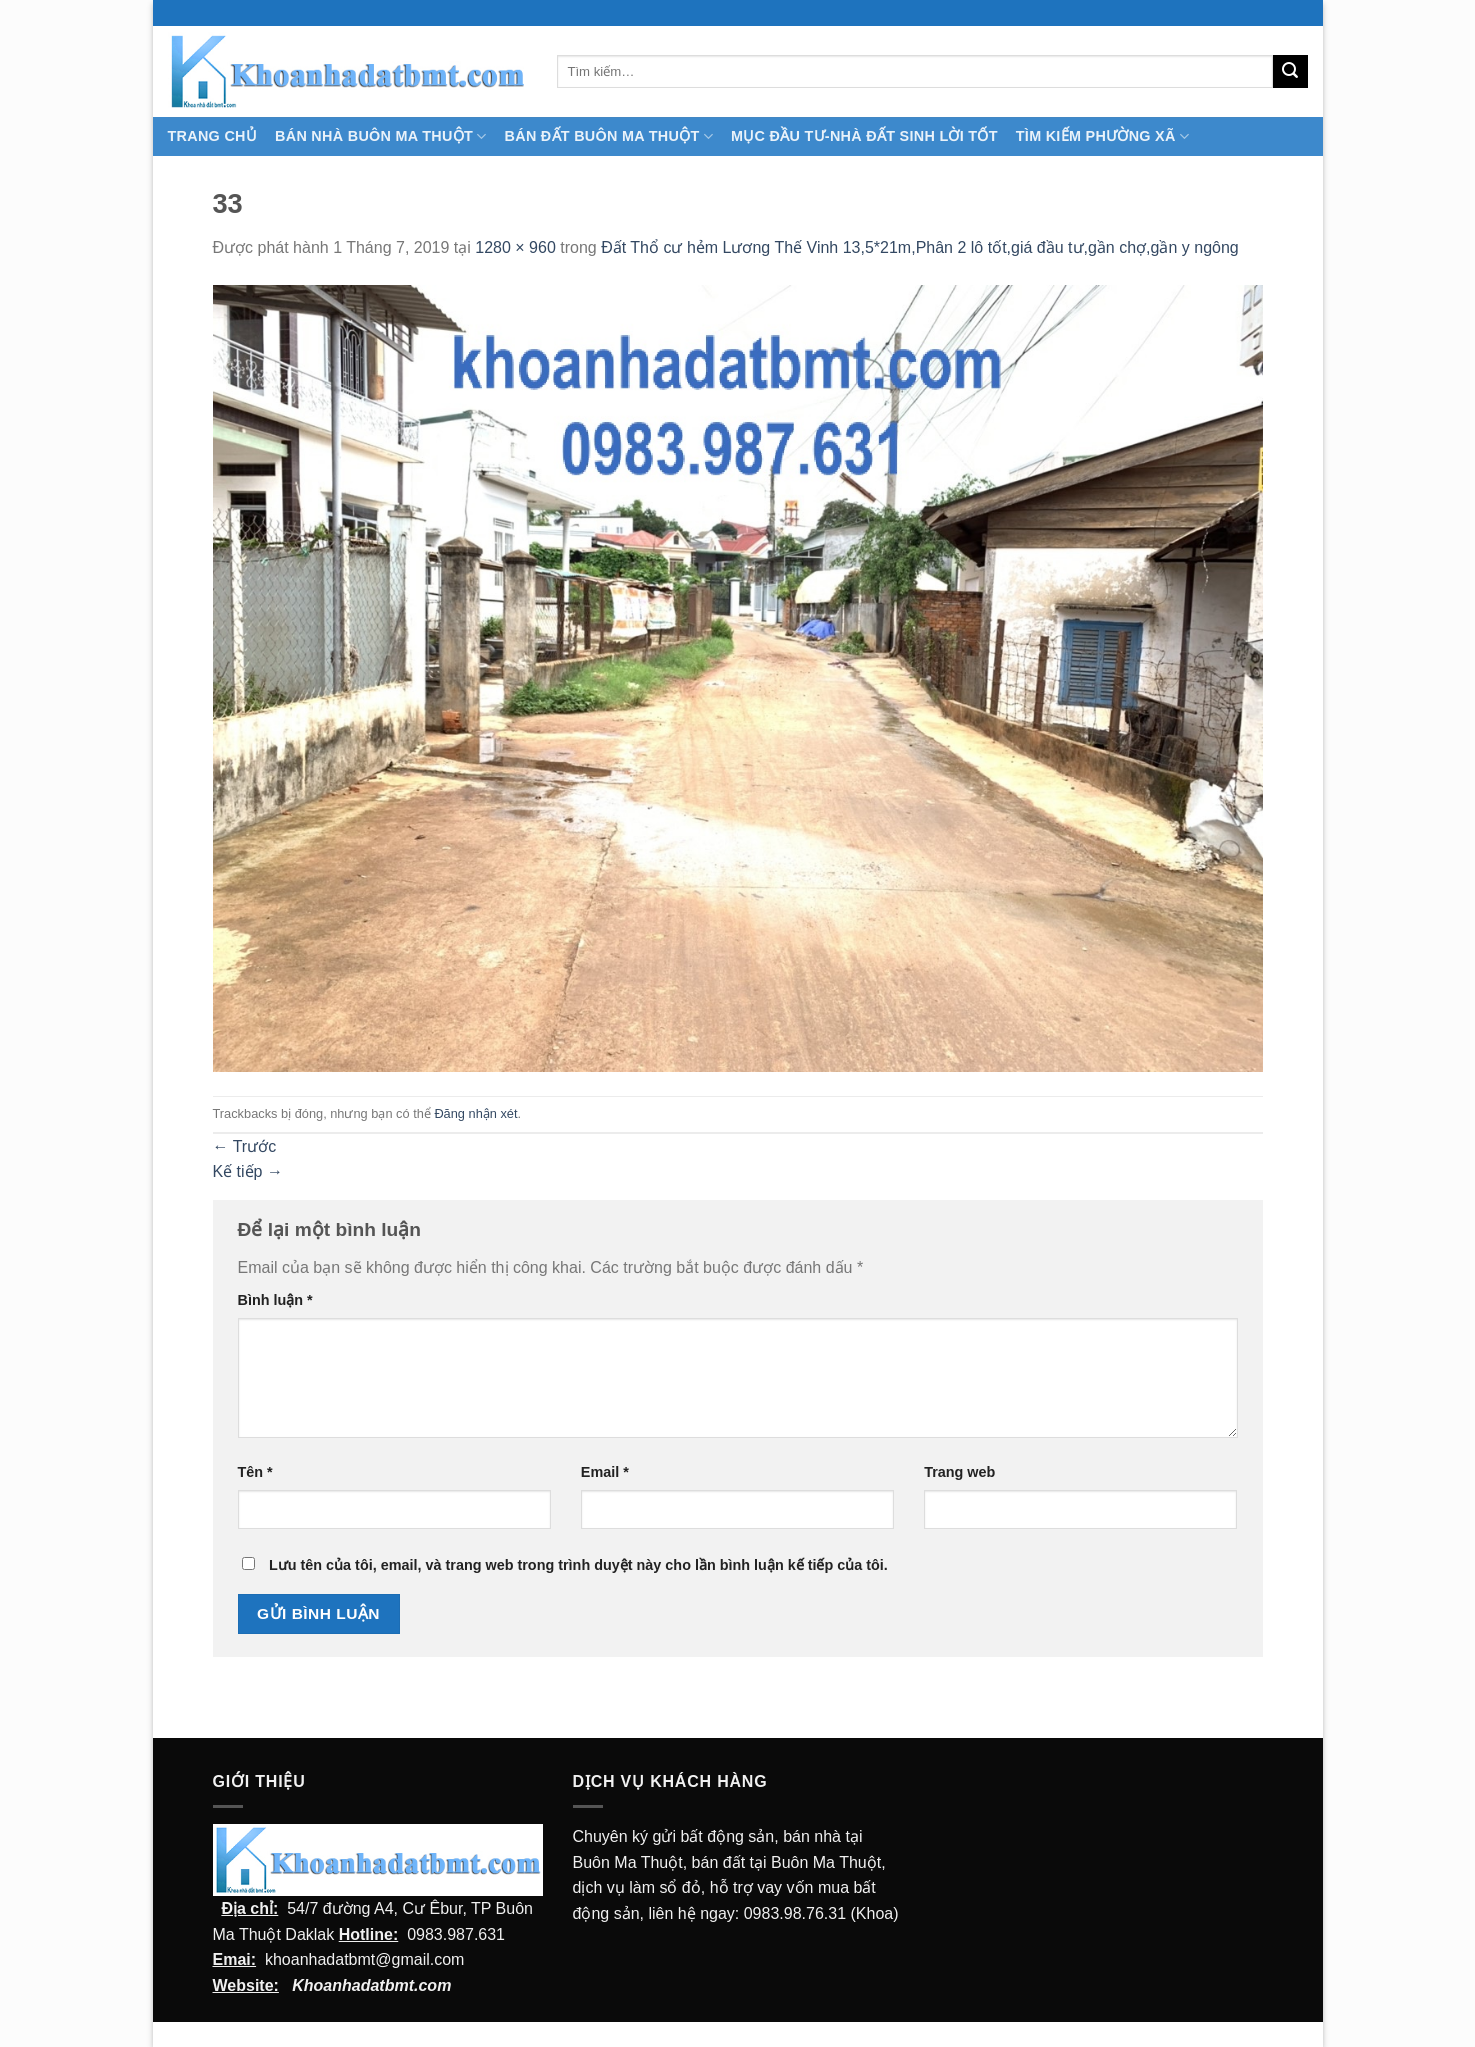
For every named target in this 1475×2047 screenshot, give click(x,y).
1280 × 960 (515, 247)
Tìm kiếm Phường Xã (1102, 136)
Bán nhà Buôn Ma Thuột (380, 136)
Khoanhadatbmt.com (371, 1985)
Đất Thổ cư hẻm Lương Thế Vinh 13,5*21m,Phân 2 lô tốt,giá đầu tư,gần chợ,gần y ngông (920, 247)
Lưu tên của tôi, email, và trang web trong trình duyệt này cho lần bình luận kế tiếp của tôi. (578, 1565)
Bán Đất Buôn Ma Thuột (609, 136)
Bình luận (275, 1300)
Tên (255, 1472)
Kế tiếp (248, 1171)
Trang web (959, 1472)
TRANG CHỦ (213, 136)
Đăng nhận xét (475, 1113)
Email (605, 1472)
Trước (245, 1146)
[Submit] (1290, 72)
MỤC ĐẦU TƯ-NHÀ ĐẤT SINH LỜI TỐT (864, 136)
